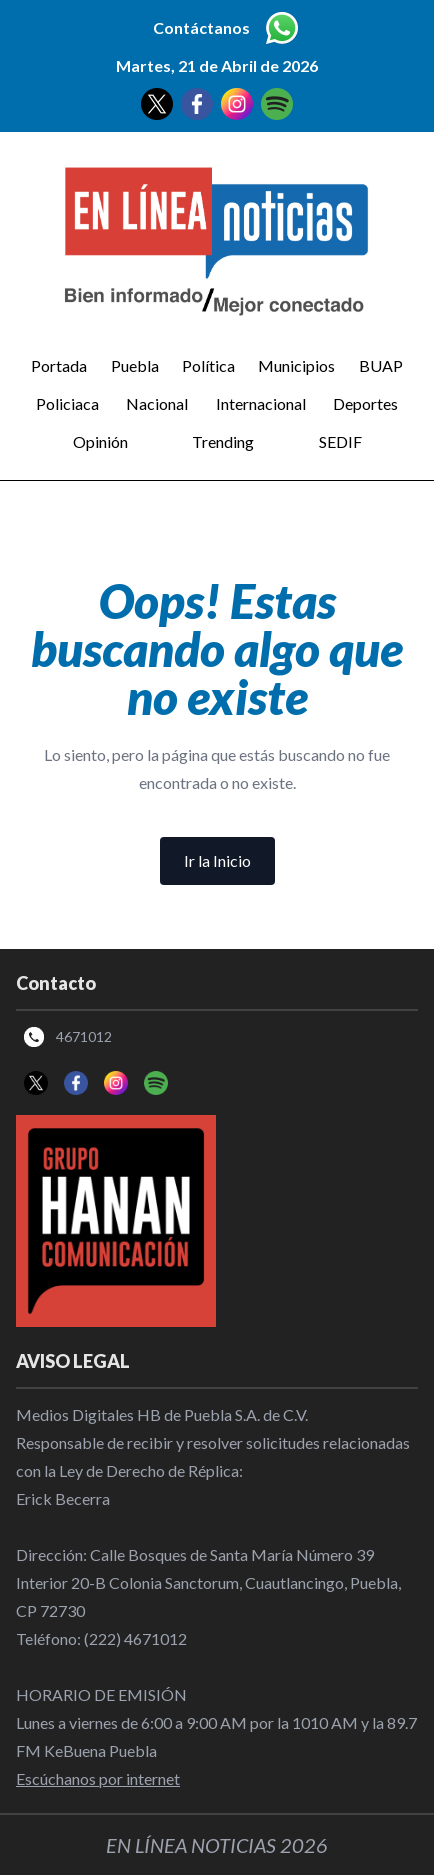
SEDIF (340, 441)
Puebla (135, 365)
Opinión (100, 441)
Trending (223, 441)
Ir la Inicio (217, 860)
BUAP (381, 365)
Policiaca (67, 403)
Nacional (157, 403)
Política (208, 365)
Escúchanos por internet (98, 1778)
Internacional (261, 403)
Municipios (296, 365)
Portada (59, 365)
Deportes (365, 403)
